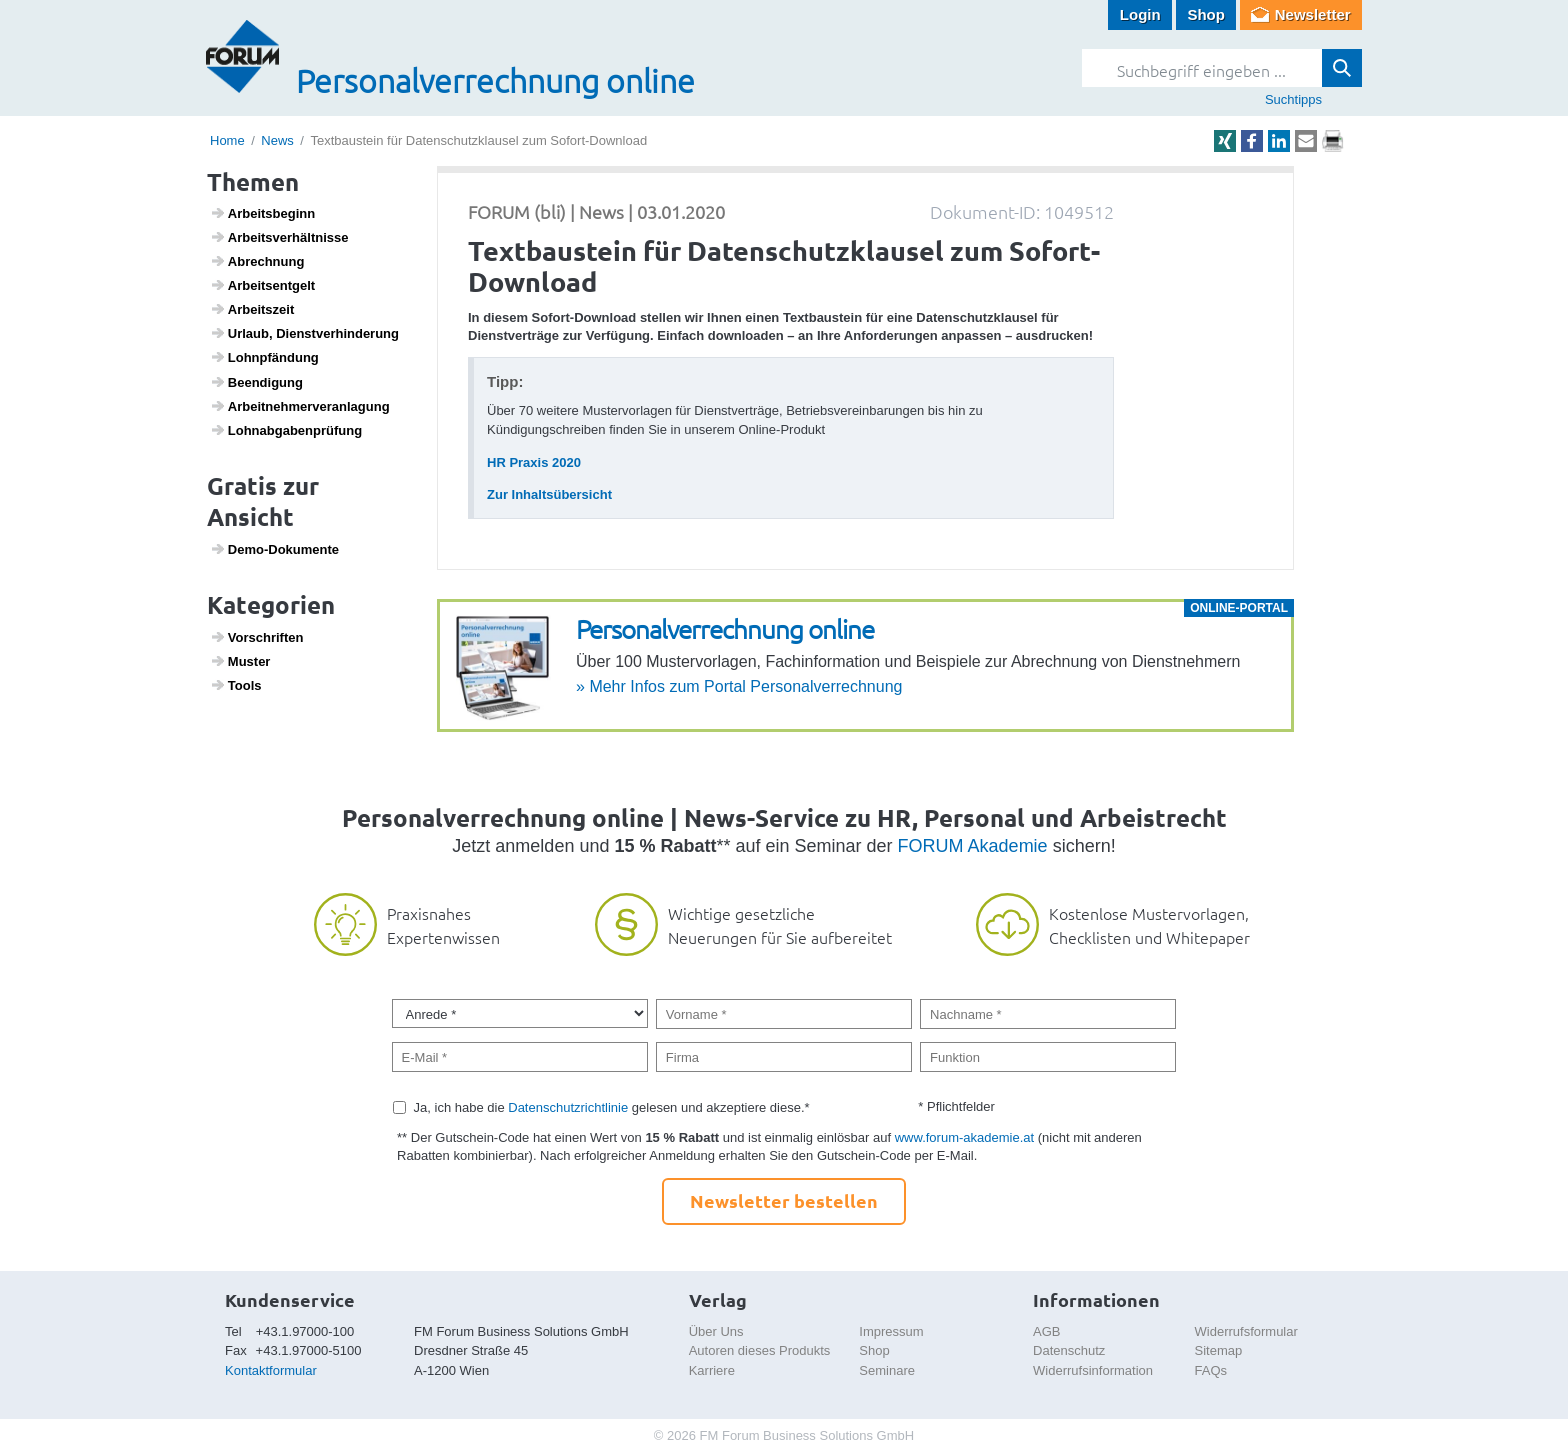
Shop (1206, 14)
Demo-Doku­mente (274, 549)
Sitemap (1219, 1350)
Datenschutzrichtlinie (568, 1107)
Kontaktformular (271, 1370)
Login (1140, 14)
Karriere (712, 1370)
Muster (240, 661)
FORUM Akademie (973, 846)
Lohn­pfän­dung (264, 357)
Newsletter (1313, 14)
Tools (236, 685)
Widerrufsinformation (1093, 1370)
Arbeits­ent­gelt (263, 285)
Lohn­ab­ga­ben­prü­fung (286, 430)
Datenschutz (1069, 1350)
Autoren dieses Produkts (760, 1350)
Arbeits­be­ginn (263, 213)
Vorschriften (257, 637)
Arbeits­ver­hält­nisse (279, 237)
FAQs (1211, 1370)
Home (227, 140)
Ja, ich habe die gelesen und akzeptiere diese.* (612, 1107)
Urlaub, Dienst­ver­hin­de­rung (304, 333)
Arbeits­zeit (252, 309)
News (277, 140)
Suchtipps (1293, 99)
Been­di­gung (256, 382)
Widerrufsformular (1246, 1331)
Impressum (891, 1331)
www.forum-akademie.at (964, 1137)
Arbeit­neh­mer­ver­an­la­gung (300, 406)
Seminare (887, 1370)
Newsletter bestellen (784, 1200)
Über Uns (716, 1331)
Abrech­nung (257, 261)
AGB (1046, 1331)
